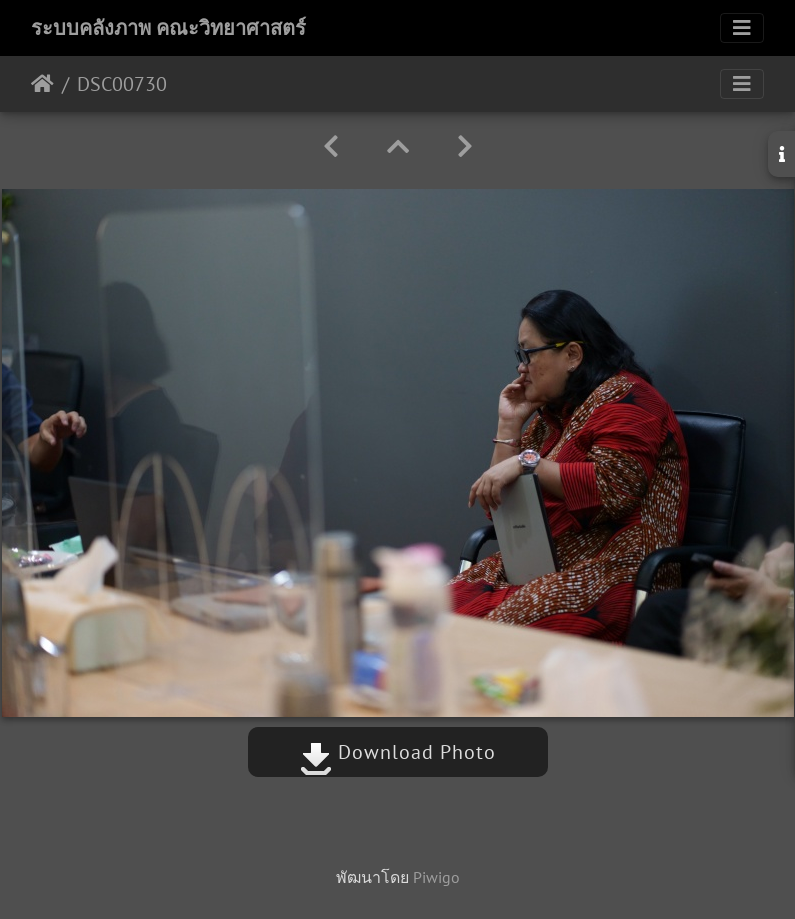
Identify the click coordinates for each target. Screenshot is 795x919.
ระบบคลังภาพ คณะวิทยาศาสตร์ (168, 28)
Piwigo (436, 877)
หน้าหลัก (42, 84)
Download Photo (398, 752)
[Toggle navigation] (742, 28)
